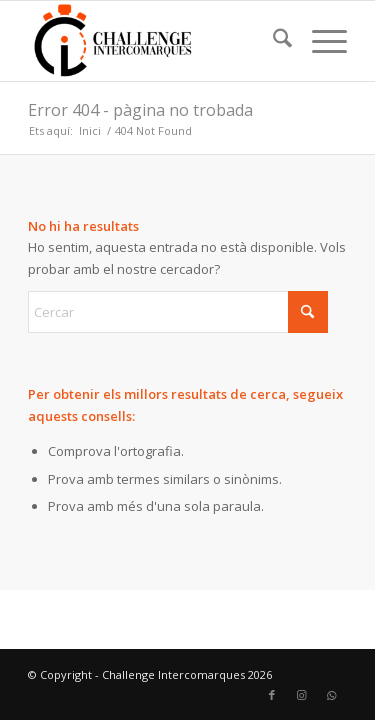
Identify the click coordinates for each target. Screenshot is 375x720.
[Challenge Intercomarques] (155, 41)
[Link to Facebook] (272, 695)
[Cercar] (272, 41)
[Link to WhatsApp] (332, 695)
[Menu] (319, 41)
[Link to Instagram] (302, 695)
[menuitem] (272, 41)
